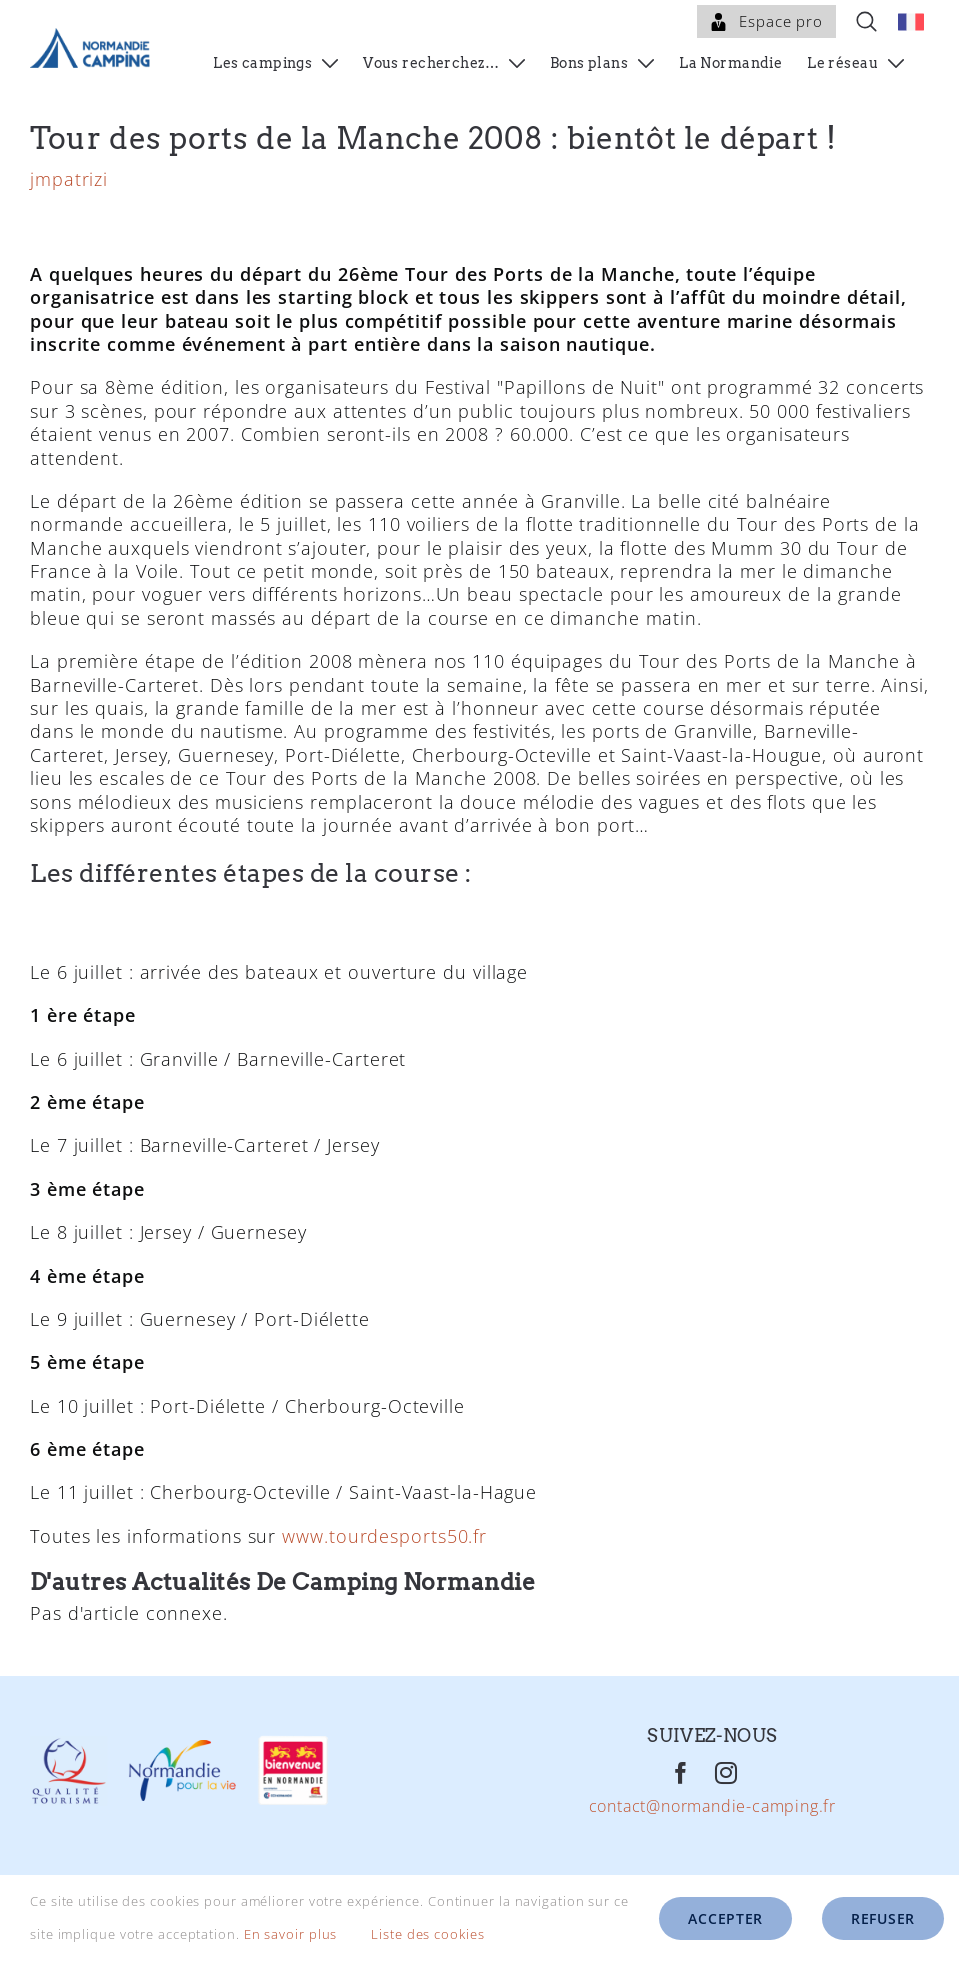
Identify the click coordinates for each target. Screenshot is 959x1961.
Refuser (883, 1918)
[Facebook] (681, 1814)
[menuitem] (911, 21)
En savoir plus (291, 1934)
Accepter (725, 1918)
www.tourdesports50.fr (384, 1577)
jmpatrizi (69, 220)
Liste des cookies (442, 1934)
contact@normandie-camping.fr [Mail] (712, 1847)
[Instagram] (726, 1814)
